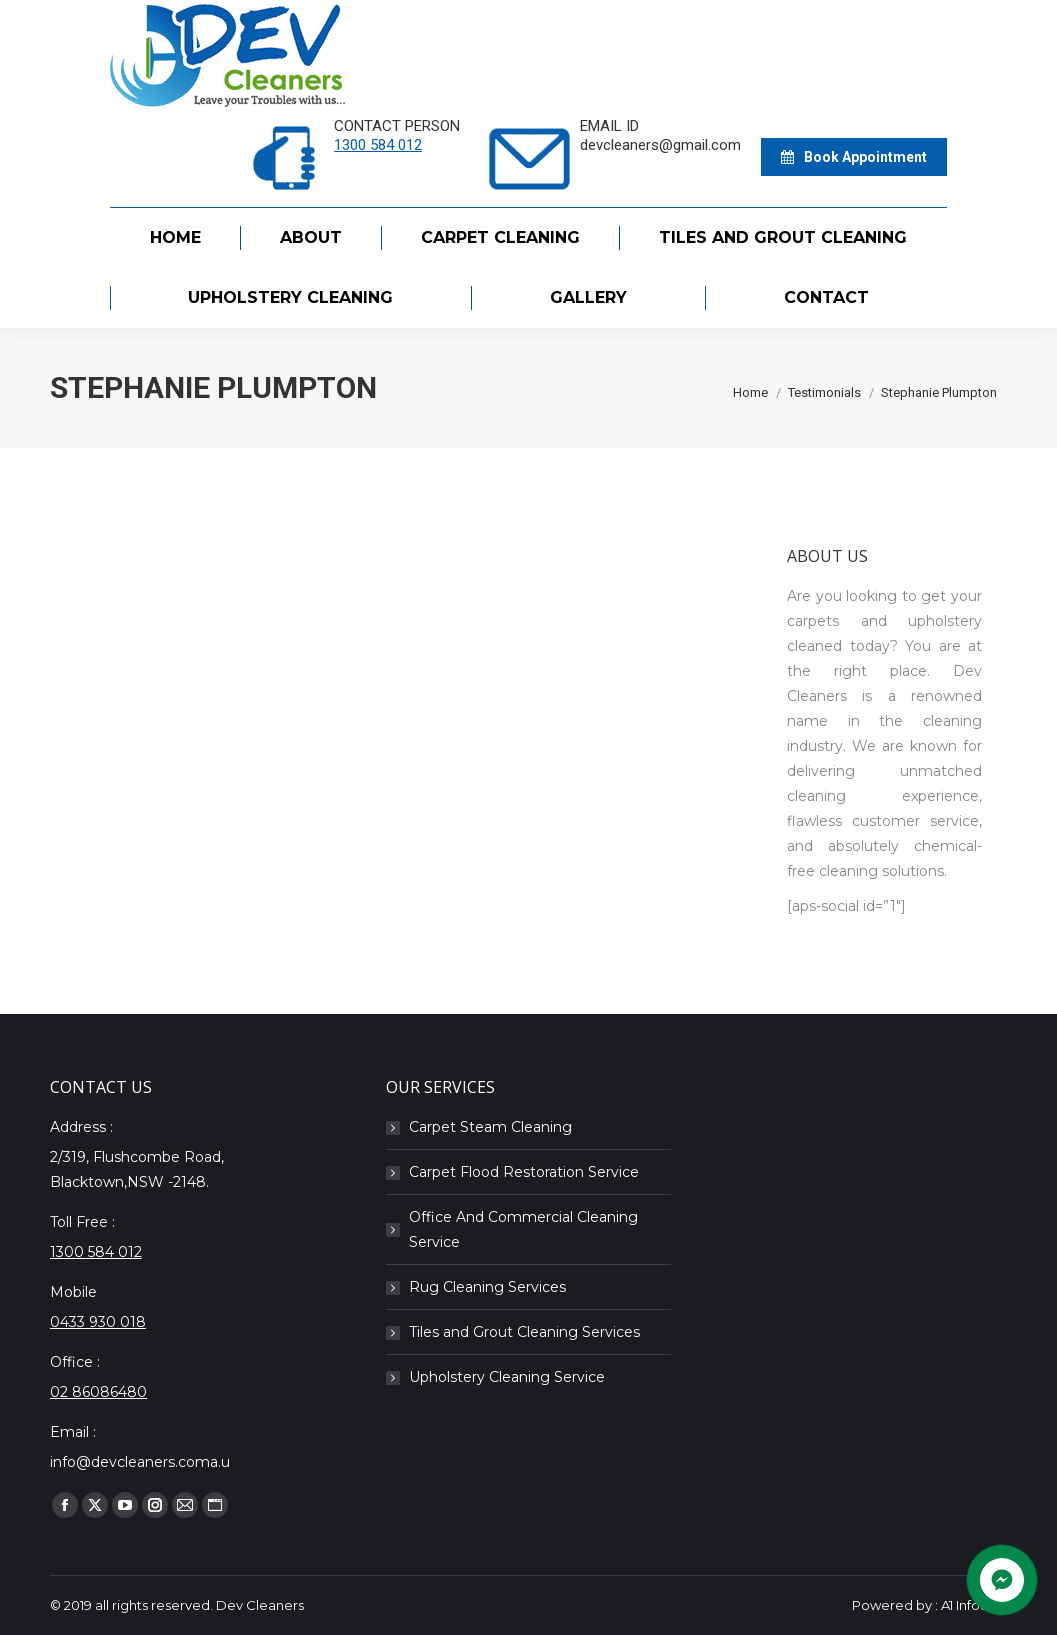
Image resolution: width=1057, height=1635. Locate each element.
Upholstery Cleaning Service (507, 1377)
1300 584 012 (378, 145)
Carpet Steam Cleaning (490, 1127)
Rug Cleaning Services (487, 1287)
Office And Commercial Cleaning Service (523, 1229)
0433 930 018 (98, 1322)
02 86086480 (98, 1392)
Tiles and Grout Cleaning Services (524, 1332)
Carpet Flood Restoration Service (524, 1172)
